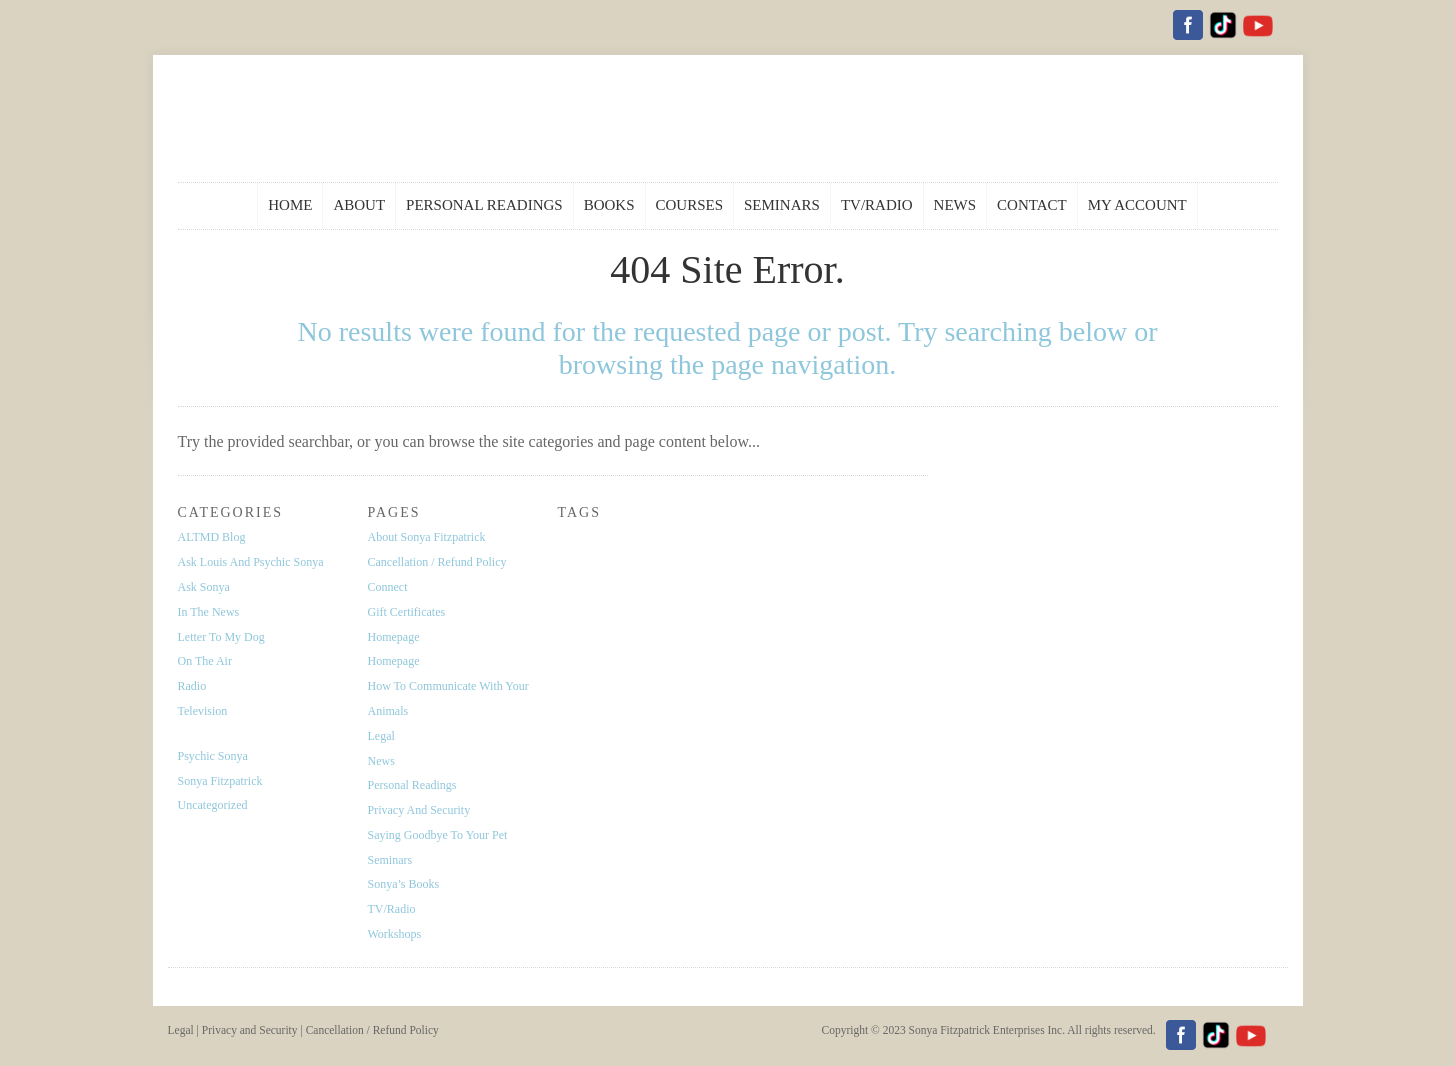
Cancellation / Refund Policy (437, 562)
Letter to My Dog (221, 637)
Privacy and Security (419, 810)
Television (203, 711)
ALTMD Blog (212, 537)
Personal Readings (412, 785)
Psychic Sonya (213, 756)
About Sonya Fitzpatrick (427, 537)
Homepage (394, 637)
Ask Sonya (204, 587)
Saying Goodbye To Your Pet (438, 835)
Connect (388, 587)
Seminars (390, 860)
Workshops (395, 934)
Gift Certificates (407, 612)
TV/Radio (392, 909)
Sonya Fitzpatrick (220, 781)
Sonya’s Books (404, 884)
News (381, 761)
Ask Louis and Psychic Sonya (251, 562)
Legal (381, 736)
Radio (192, 686)
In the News (209, 612)
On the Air (205, 661)
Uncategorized (213, 805)
